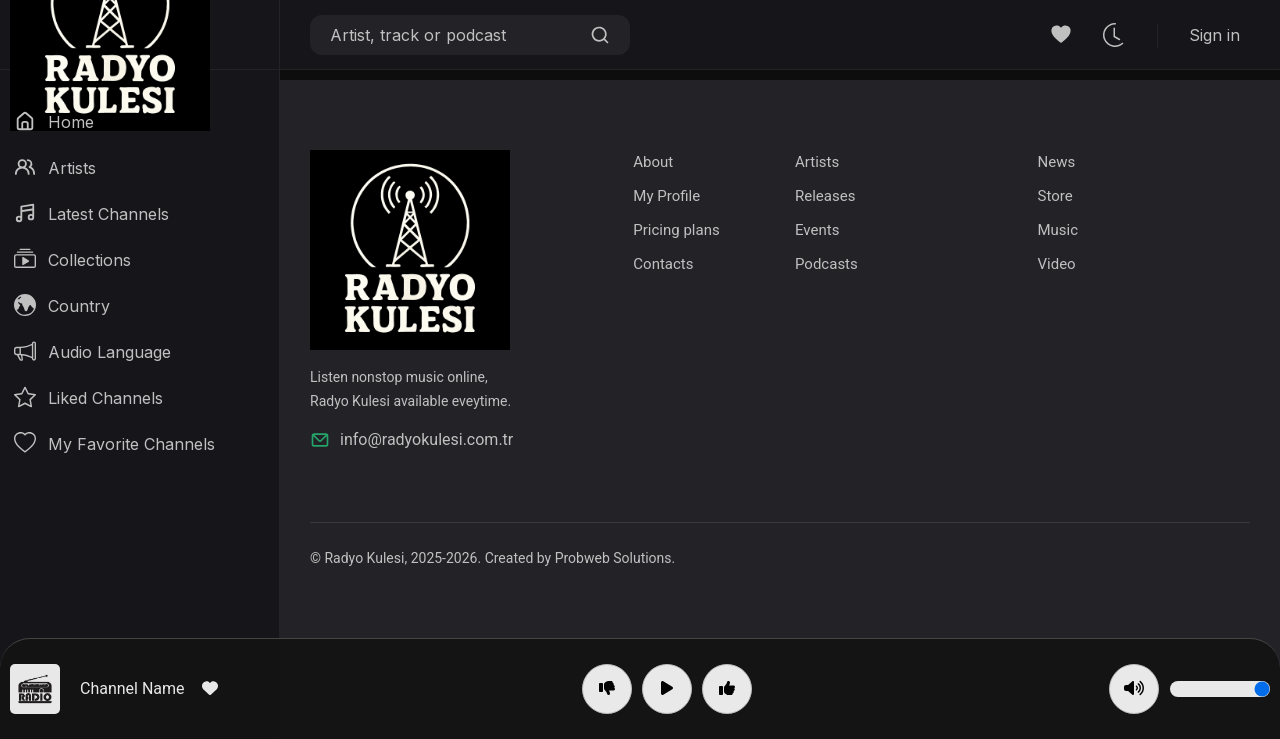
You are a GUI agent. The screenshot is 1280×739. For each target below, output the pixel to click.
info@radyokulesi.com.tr (411, 440)
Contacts (663, 264)
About (653, 162)
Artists (817, 162)
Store (1054, 196)
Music (1057, 230)
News (1056, 162)
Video (1056, 264)
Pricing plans (676, 230)
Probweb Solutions (613, 558)
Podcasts (826, 264)
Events (817, 230)
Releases (825, 196)
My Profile (666, 196)
